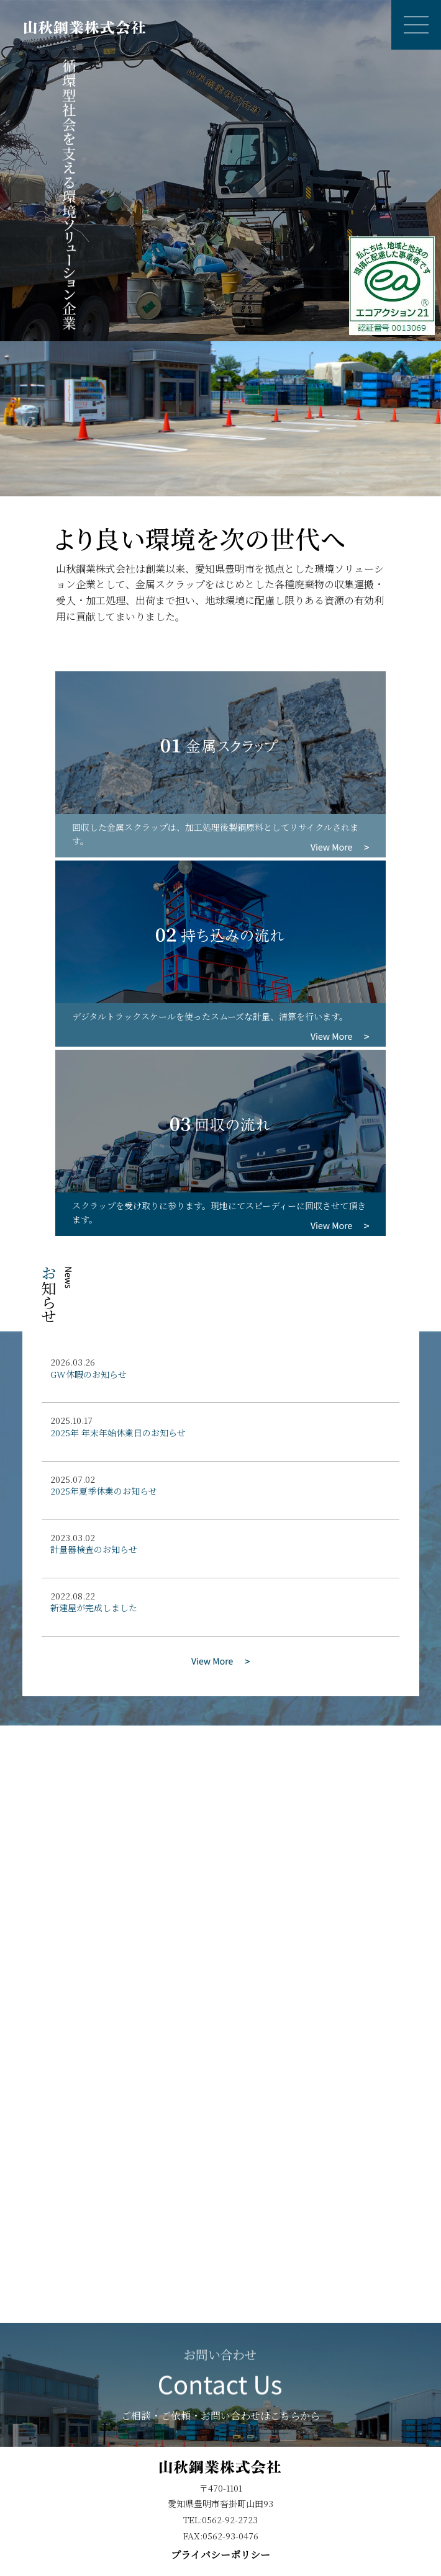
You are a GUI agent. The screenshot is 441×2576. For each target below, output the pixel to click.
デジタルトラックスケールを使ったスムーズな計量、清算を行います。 (210, 1016)
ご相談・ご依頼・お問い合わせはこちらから (220, 2385)
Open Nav (422, 13)
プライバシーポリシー (220, 2554)
